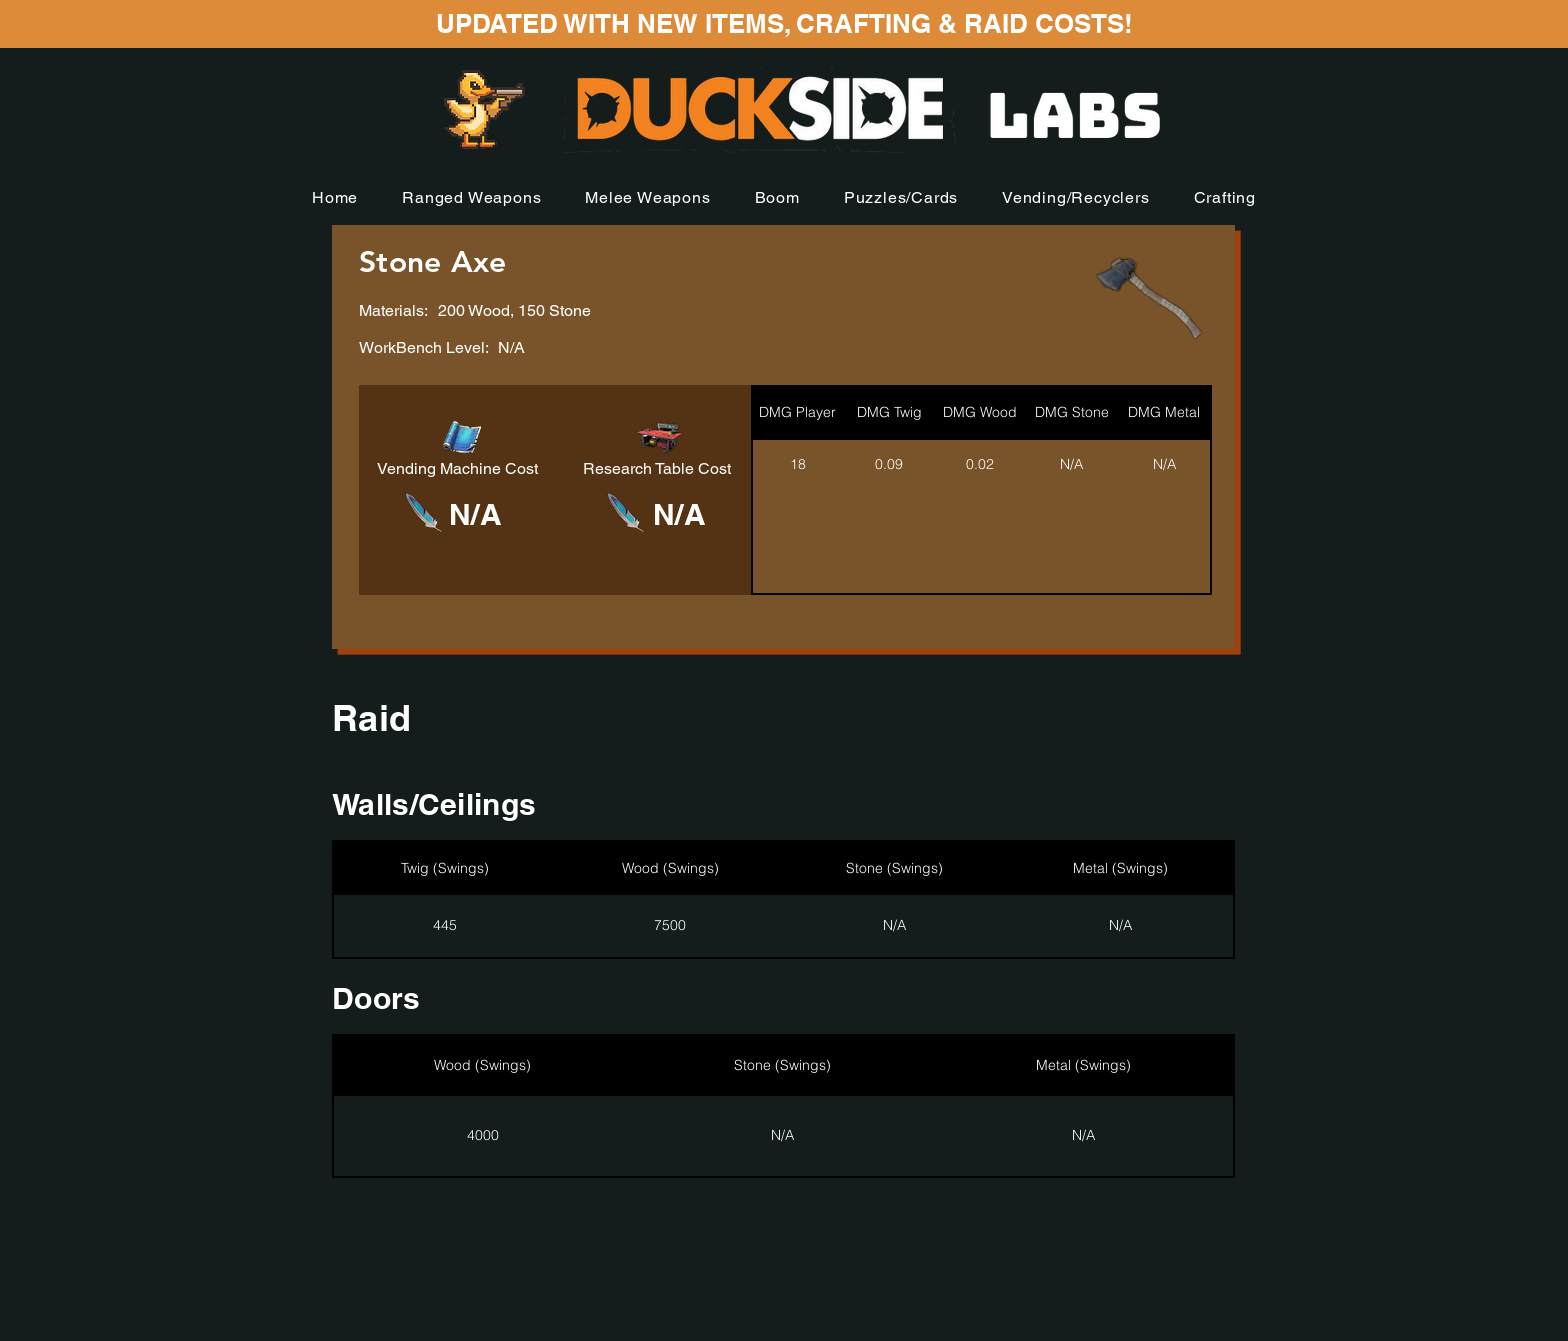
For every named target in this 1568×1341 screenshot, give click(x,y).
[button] (471, 197)
